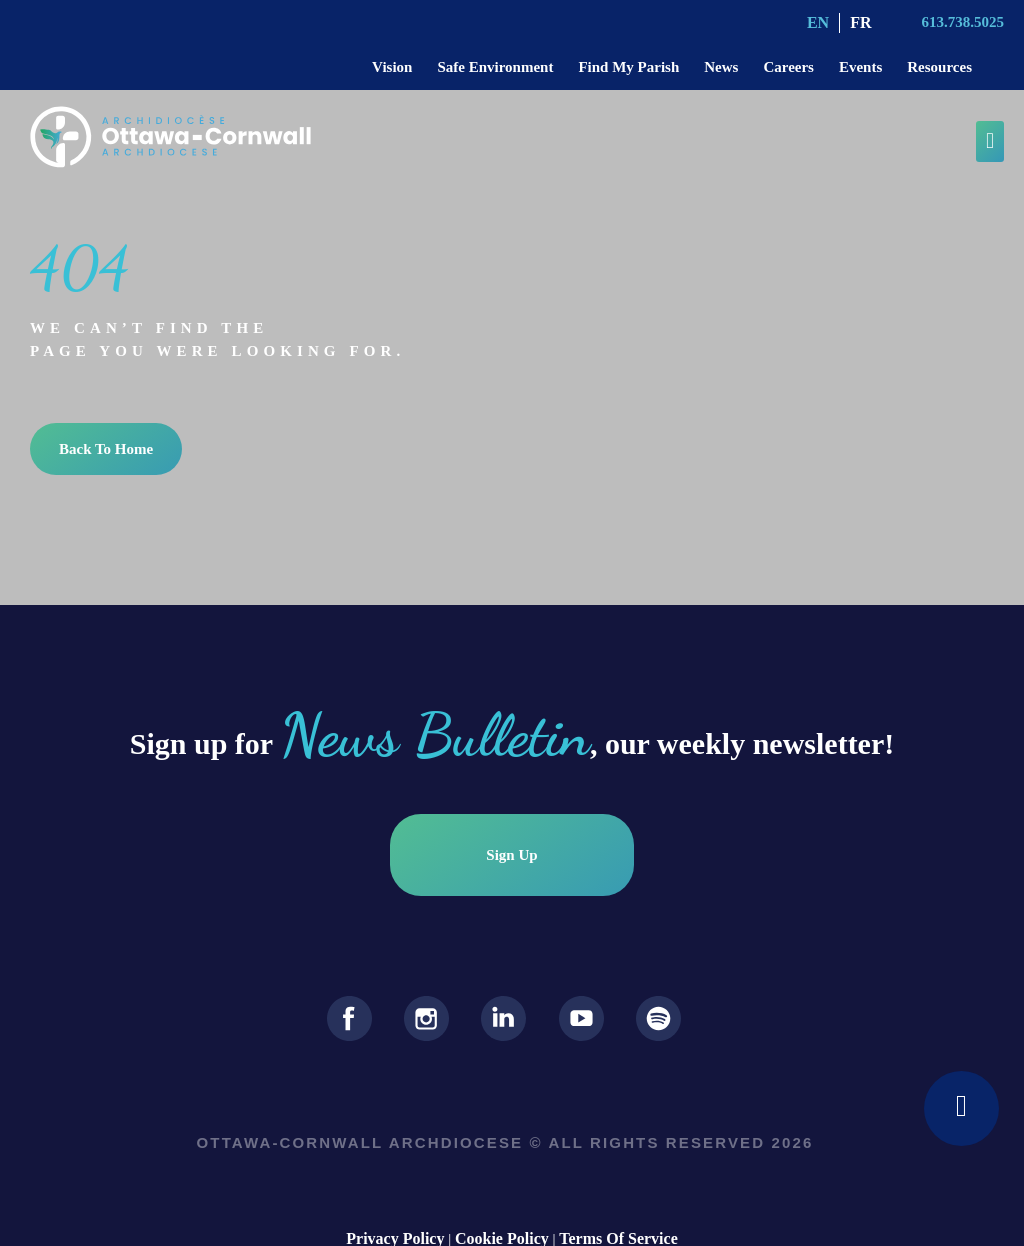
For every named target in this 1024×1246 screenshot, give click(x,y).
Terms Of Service (618, 1220)
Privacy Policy (395, 1220)
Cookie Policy (502, 1220)
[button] (990, 141)
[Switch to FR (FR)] (860, 23)
